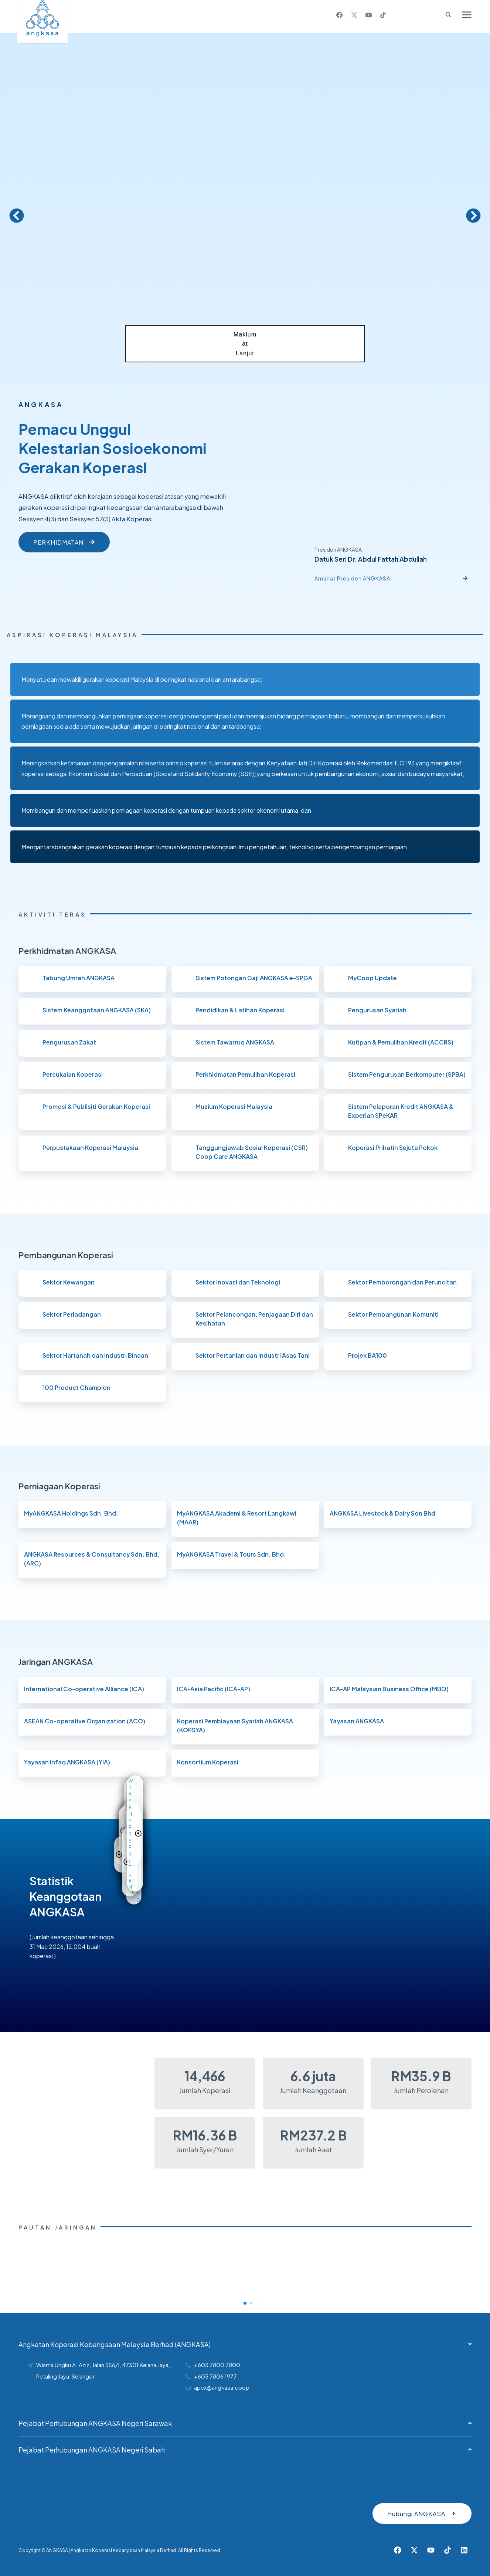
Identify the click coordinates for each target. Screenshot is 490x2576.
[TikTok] (383, 15)
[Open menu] (466, 14)
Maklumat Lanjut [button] (245, 343)
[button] (16, 215)
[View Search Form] (445, 15)
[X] (354, 15)
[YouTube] (368, 15)
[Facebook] (339, 15)
